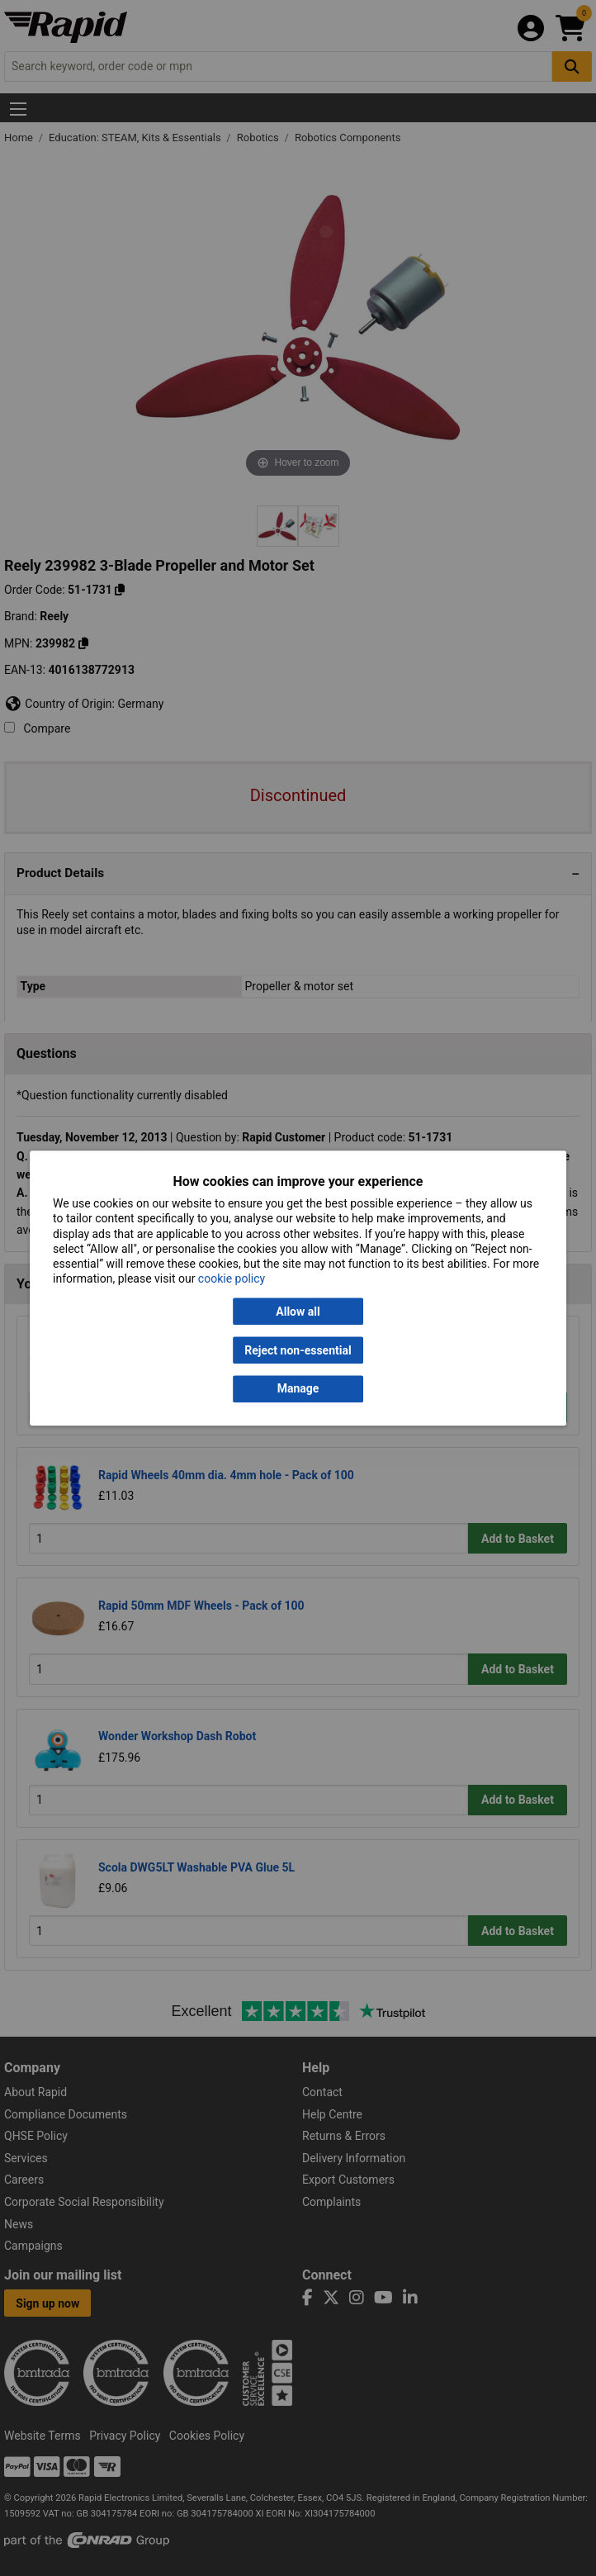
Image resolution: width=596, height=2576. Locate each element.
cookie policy (231, 1279)
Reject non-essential (297, 1350)
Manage (298, 1389)
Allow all (297, 1311)
